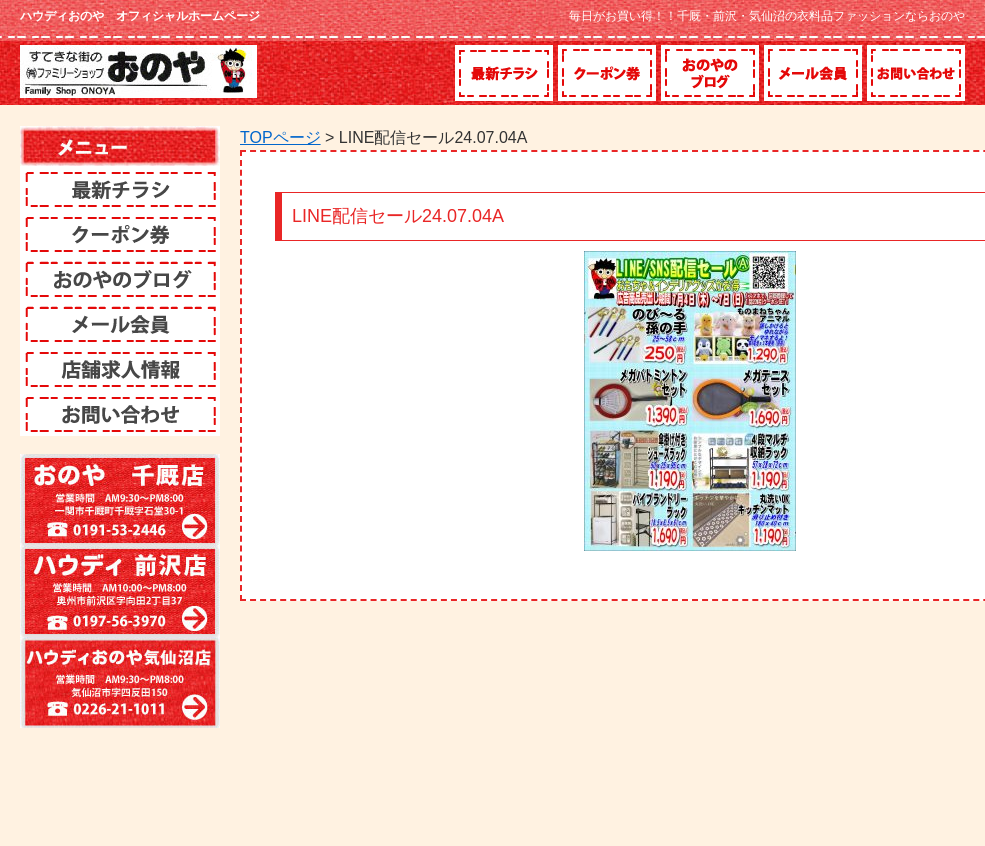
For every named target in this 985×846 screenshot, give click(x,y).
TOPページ (280, 137)
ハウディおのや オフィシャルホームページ (140, 16)
